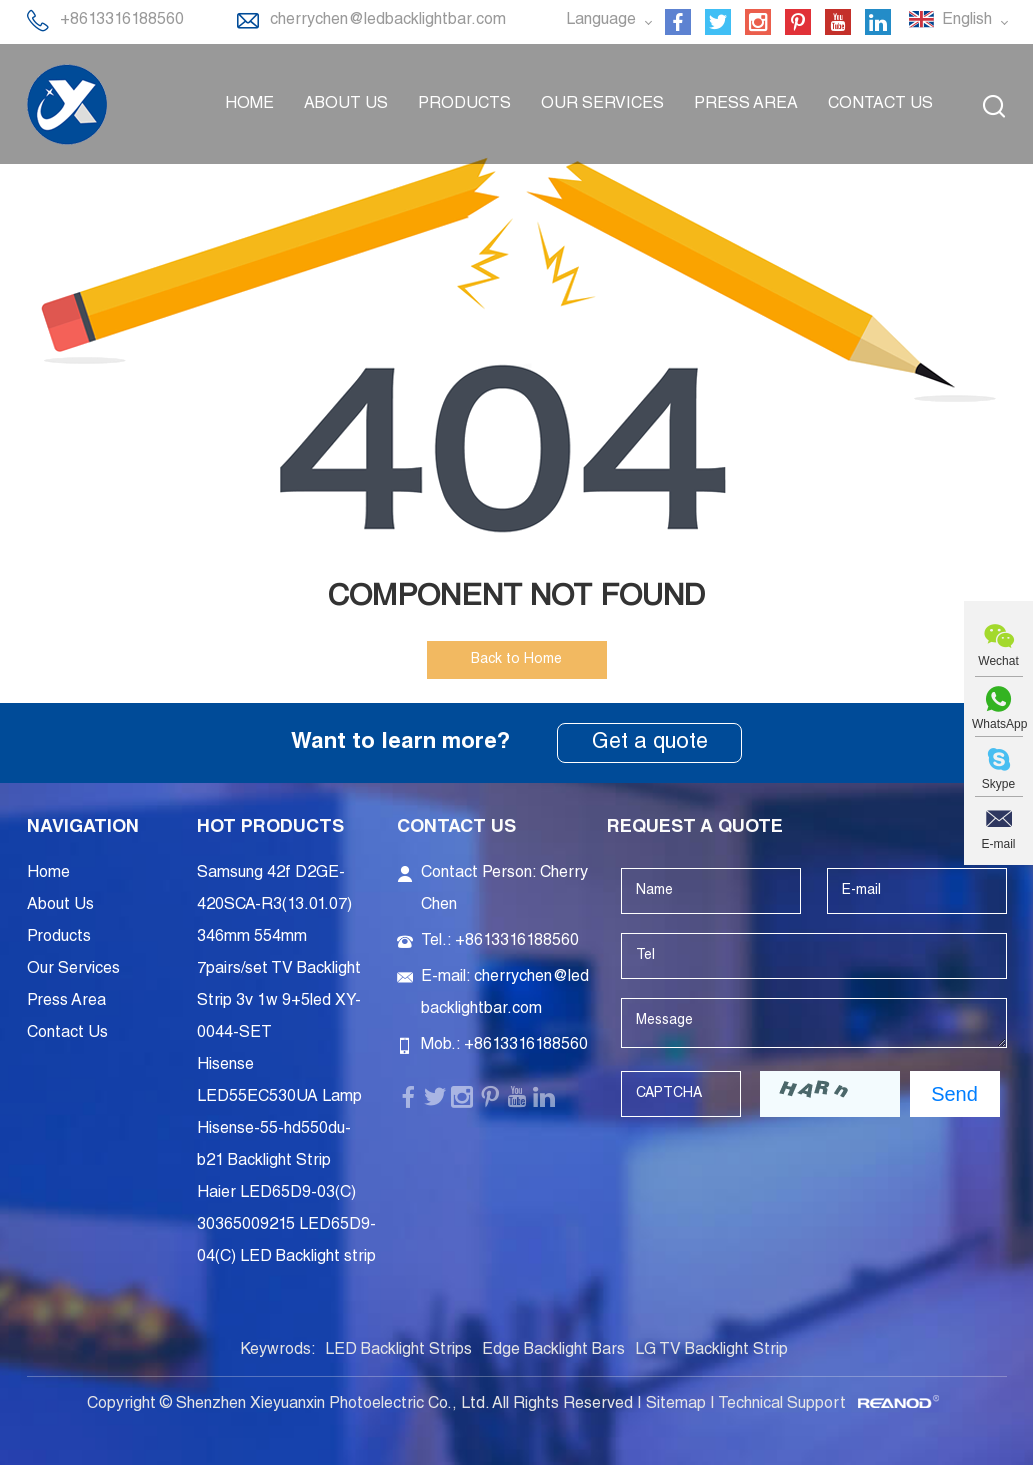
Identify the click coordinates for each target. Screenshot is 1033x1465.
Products (464, 105)
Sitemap (676, 1405)
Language (608, 21)
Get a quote (650, 743)
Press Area (746, 105)
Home (249, 105)
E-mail (998, 844)
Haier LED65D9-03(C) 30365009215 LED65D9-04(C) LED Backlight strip (286, 1226)
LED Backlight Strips (398, 1351)
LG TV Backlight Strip (711, 1351)
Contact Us (880, 105)
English (958, 20)
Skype (998, 784)
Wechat (998, 661)
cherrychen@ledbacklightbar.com (388, 21)
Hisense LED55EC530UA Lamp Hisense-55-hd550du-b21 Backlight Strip (279, 1114)
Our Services (602, 105)
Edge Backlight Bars (553, 1351)
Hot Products (270, 828)
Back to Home (516, 660)
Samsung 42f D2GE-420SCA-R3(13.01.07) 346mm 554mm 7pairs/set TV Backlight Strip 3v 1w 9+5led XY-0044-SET (279, 954)
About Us (346, 105)
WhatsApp (998, 724)
